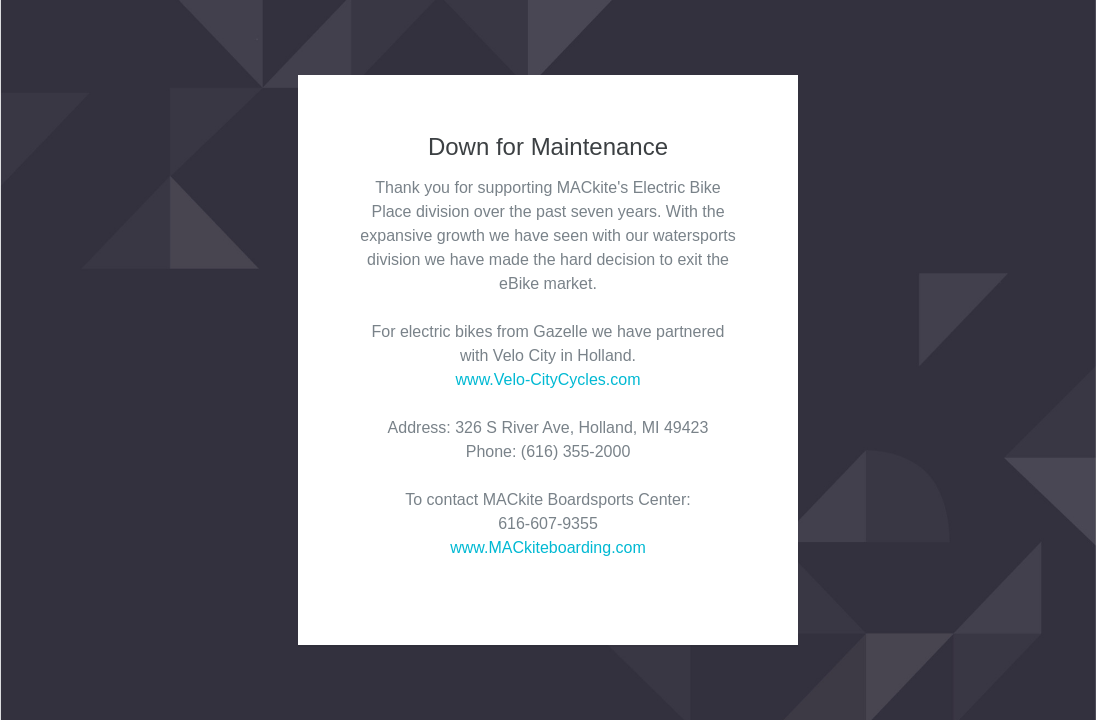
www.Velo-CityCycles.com (548, 379)
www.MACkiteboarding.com (548, 547)
